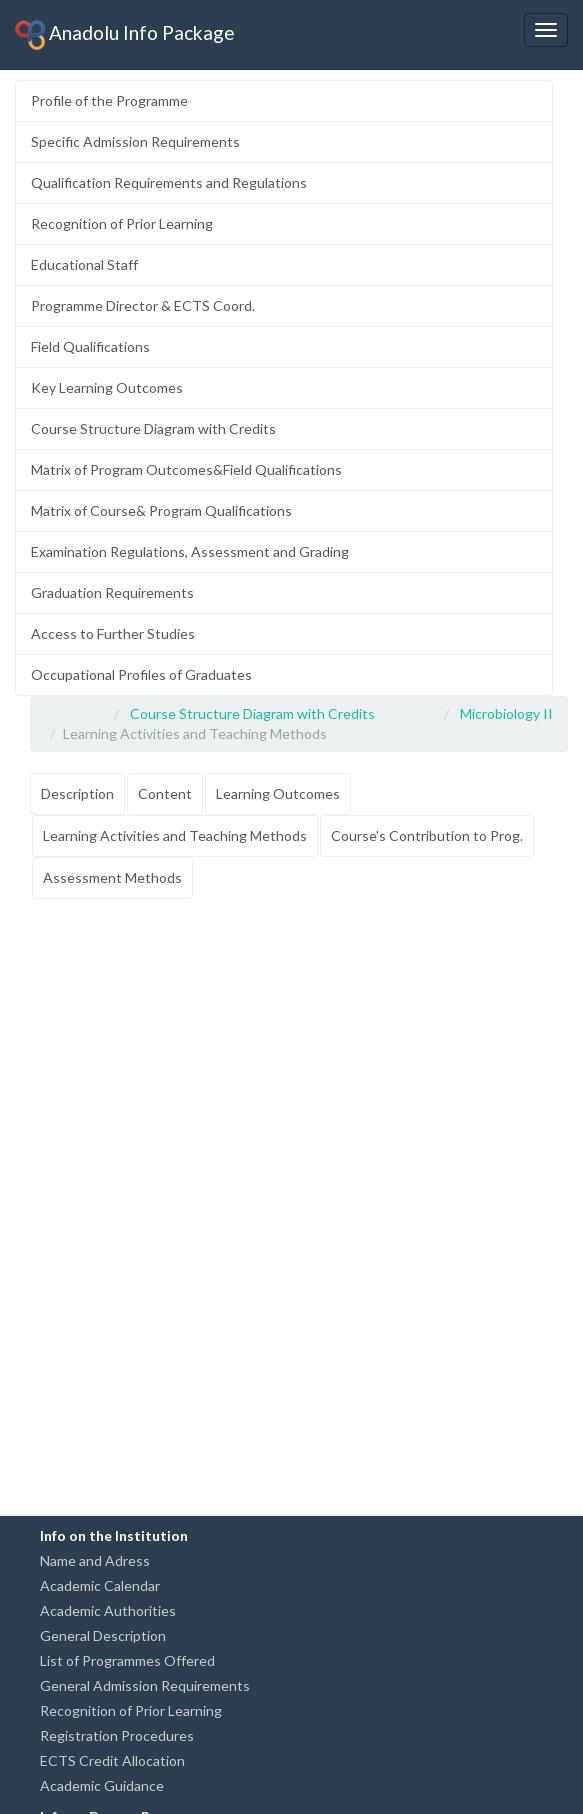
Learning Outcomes (278, 793)
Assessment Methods (112, 877)
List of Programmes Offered (127, 1660)
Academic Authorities (108, 1610)
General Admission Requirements (145, 1685)
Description (77, 793)
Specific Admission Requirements (135, 141)
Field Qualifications (90, 346)
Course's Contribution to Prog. (427, 835)
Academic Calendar (100, 1585)
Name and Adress (95, 1560)
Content (165, 793)
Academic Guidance (102, 1785)
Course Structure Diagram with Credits (153, 428)
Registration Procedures (117, 1735)
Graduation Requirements (112, 592)
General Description (103, 1635)
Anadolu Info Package (125, 35)
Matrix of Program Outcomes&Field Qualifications (186, 469)
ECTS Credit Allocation (112, 1760)
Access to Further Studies (113, 633)
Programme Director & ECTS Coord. (143, 305)
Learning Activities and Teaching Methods (175, 835)
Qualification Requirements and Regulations (169, 182)
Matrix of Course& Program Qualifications (161, 510)
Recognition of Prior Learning (122, 223)
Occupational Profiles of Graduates (141, 674)
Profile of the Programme (109, 100)
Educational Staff (84, 264)
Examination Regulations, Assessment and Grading (190, 551)
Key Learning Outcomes (107, 387)
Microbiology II (506, 713)
